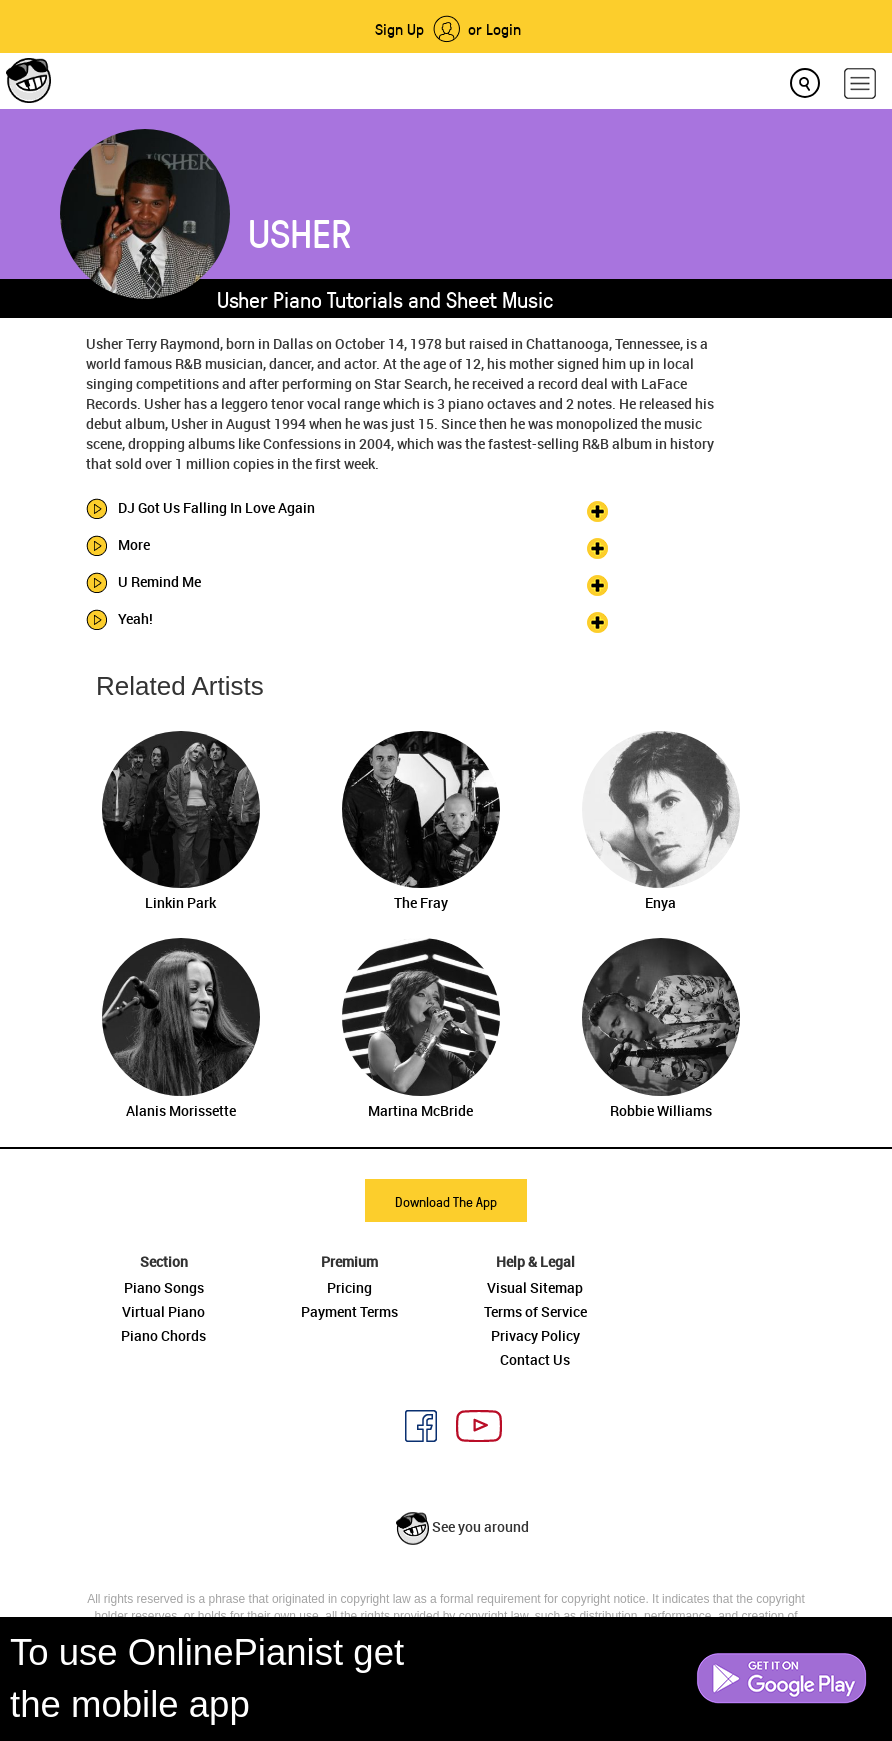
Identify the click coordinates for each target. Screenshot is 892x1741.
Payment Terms (349, 1311)
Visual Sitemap (535, 1287)
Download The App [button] (446, 1201)
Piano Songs (164, 1287)
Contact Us (535, 1359)
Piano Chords (163, 1335)
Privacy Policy (535, 1335)
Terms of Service (535, 1311)
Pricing (349, 1287)
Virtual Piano (163, 1311)
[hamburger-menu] (860, 83)
